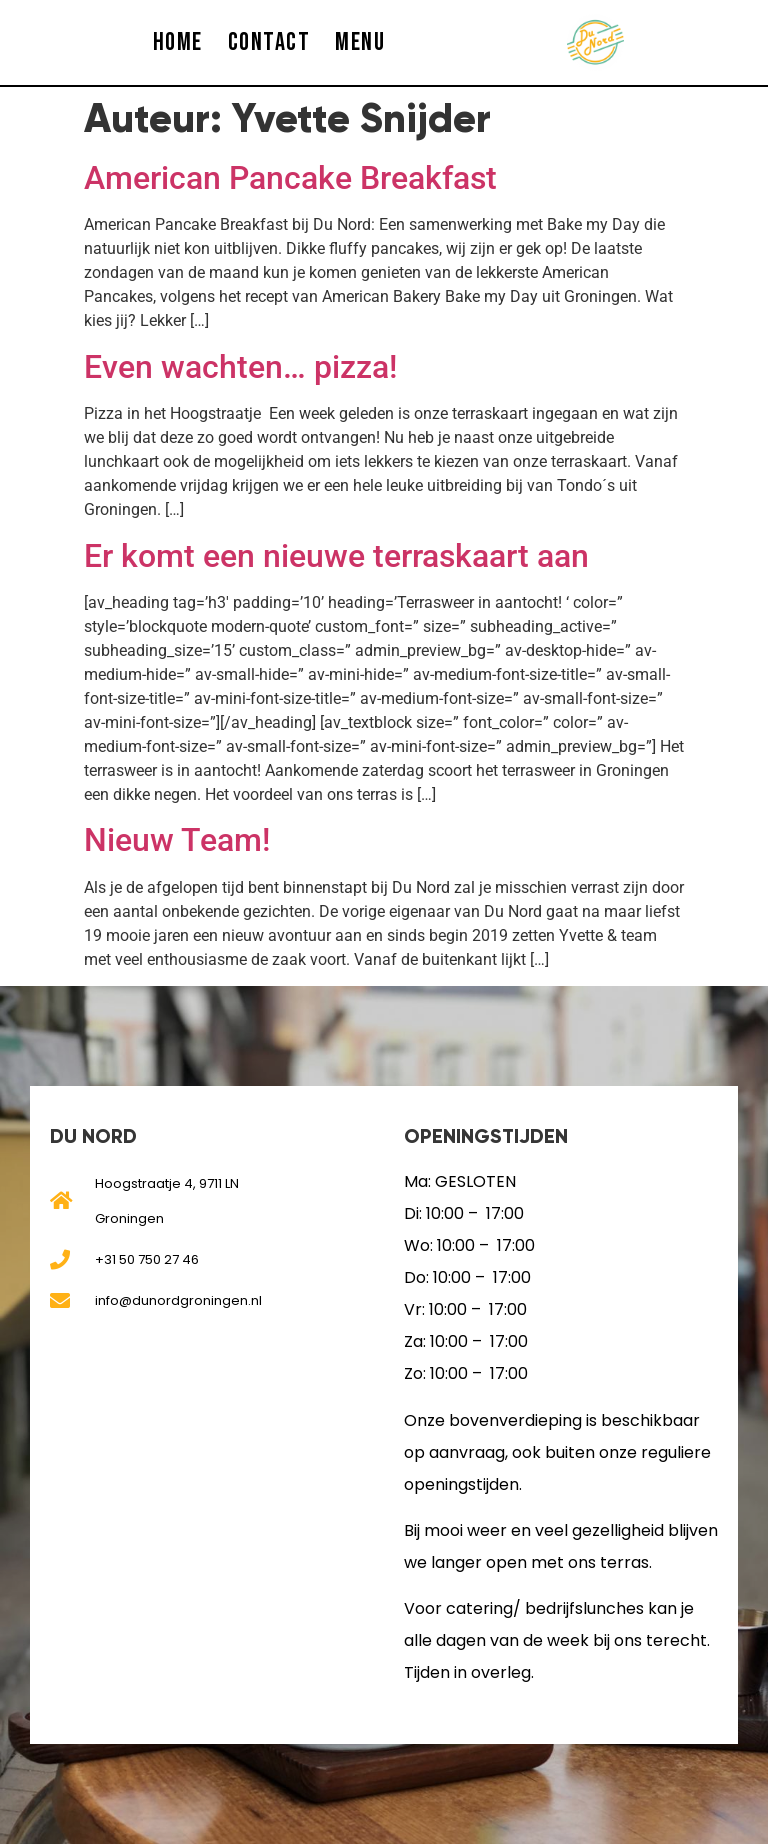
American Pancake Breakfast (290, 178)
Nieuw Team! (177, 840)
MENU (360, 42)
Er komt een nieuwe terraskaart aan (336, 556)
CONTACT (269, 42)
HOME (178, 42)
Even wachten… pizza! (240, 367)
